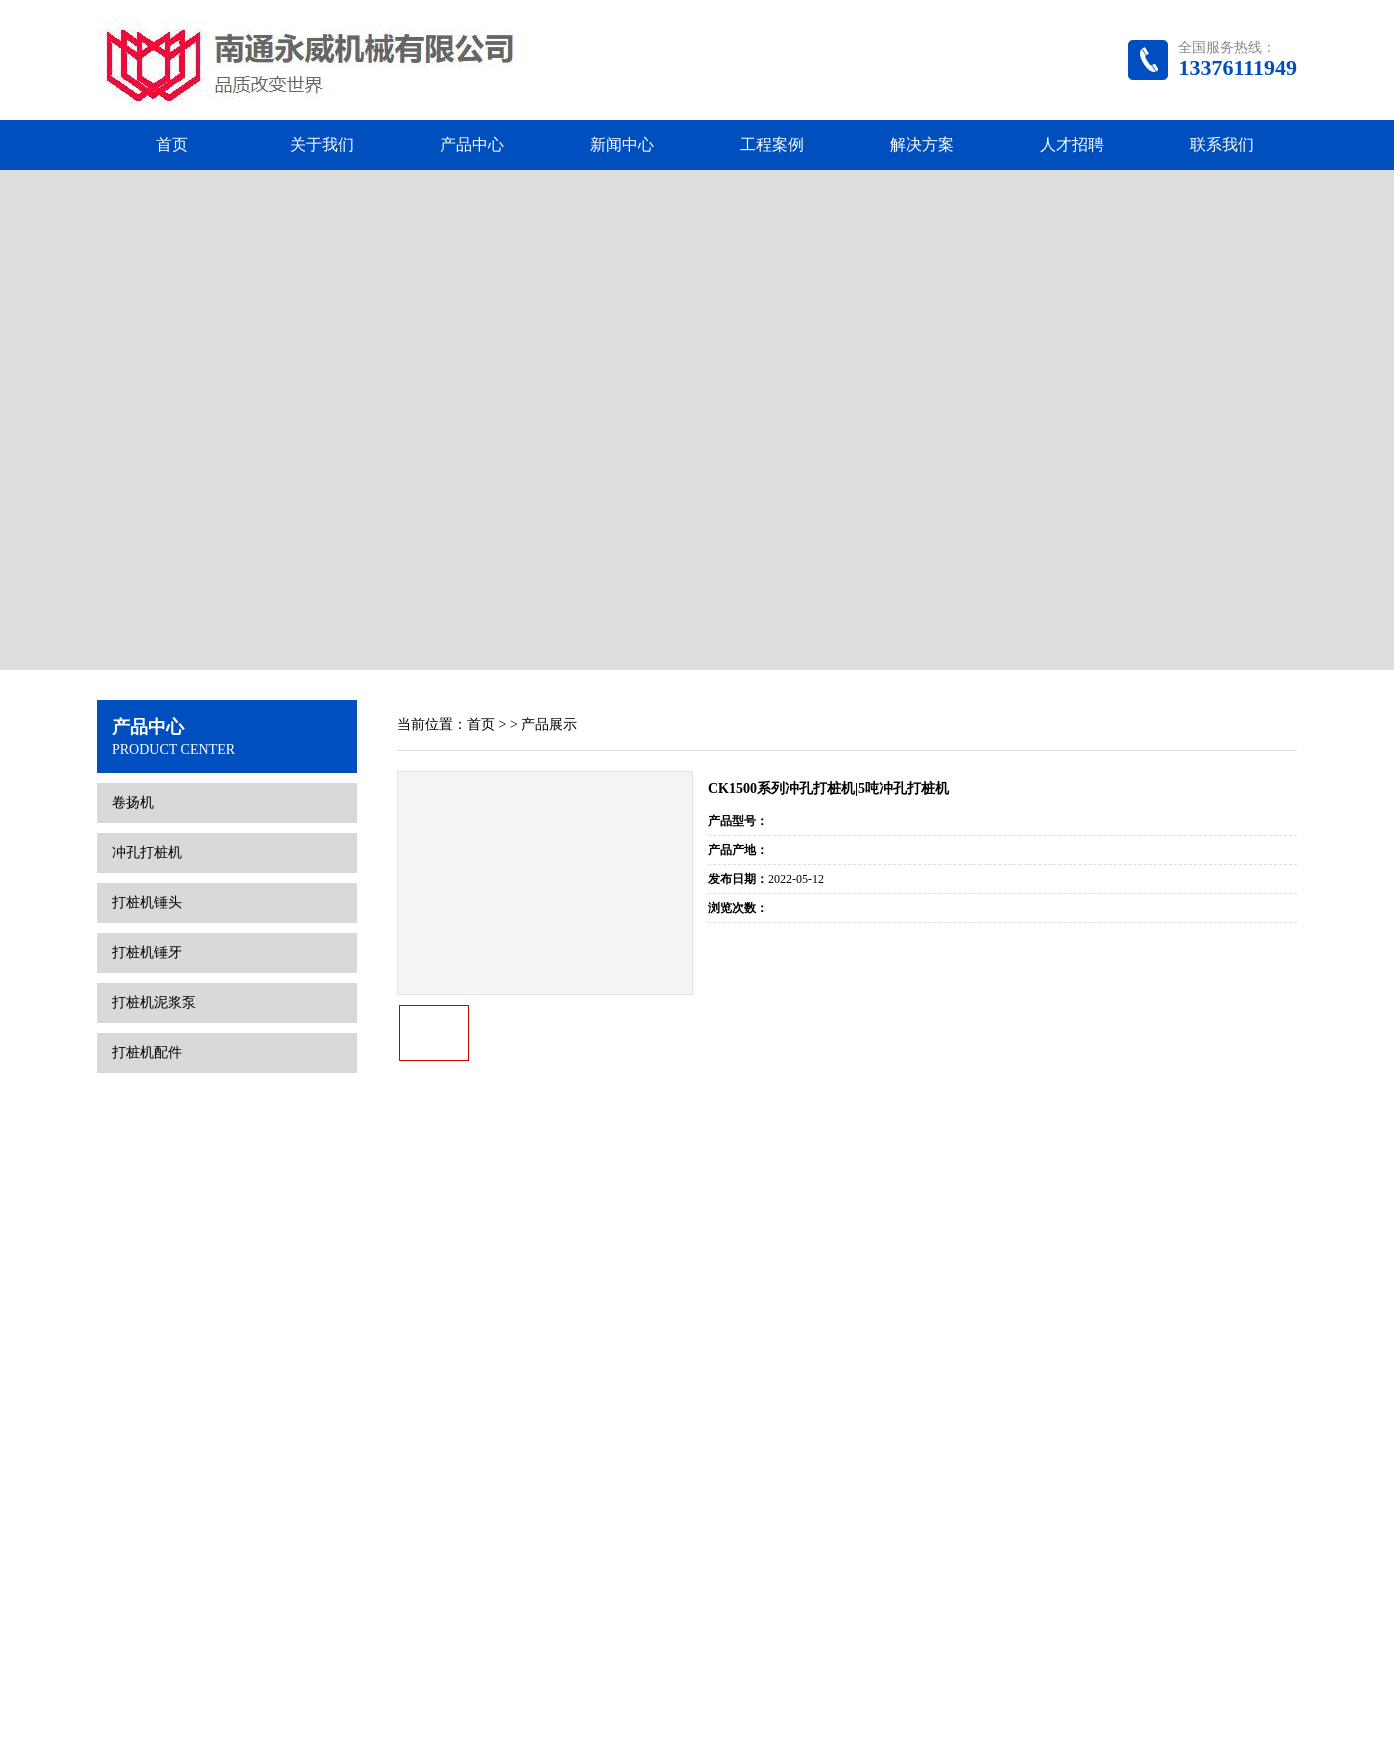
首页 (172, 144)
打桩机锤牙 (147, 815)
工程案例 (772, 144)
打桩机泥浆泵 (154, 865)
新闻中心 (622, 144)
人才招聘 (1072, 144)
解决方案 (922, 144)
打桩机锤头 (147, 765)
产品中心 (472, 144)
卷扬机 (133, 665)
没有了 (1133, 867)
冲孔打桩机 (147, 715)
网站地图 (941, 1697)
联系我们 (1222, 144)
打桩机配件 (147, 915)
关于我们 (322, 144)
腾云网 (889, 1697)
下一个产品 (1248, 867)
